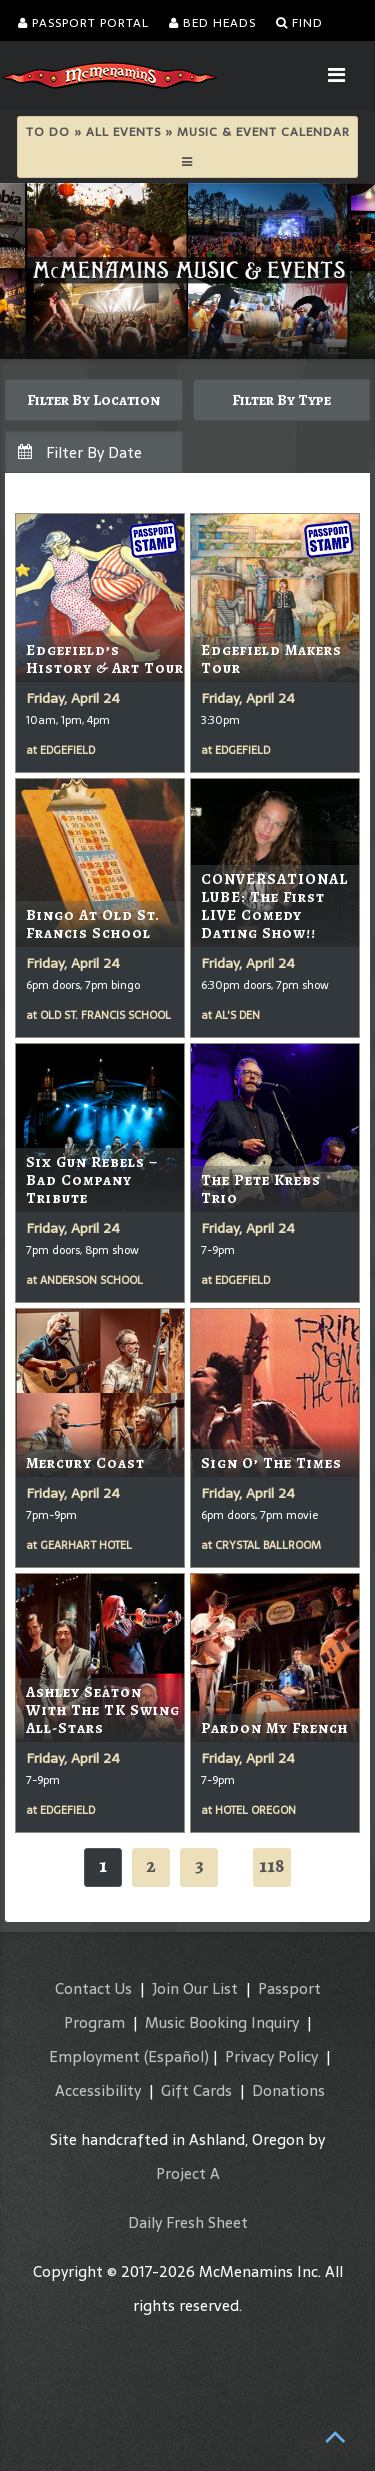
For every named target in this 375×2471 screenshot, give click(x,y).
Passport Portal (83, 23)
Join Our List (195, 1988)
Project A (188, 2173)
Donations (288, 2090)
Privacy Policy (271, 2056)
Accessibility (98, 2090)
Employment (94, 2056)
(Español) (176, 2056)
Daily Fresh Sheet (188, 2222)
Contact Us (93, 1988)
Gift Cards (196, 2090)
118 (272, 1865)
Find (299, 23)
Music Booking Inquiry (222, 2022)
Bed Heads (212, 23)
